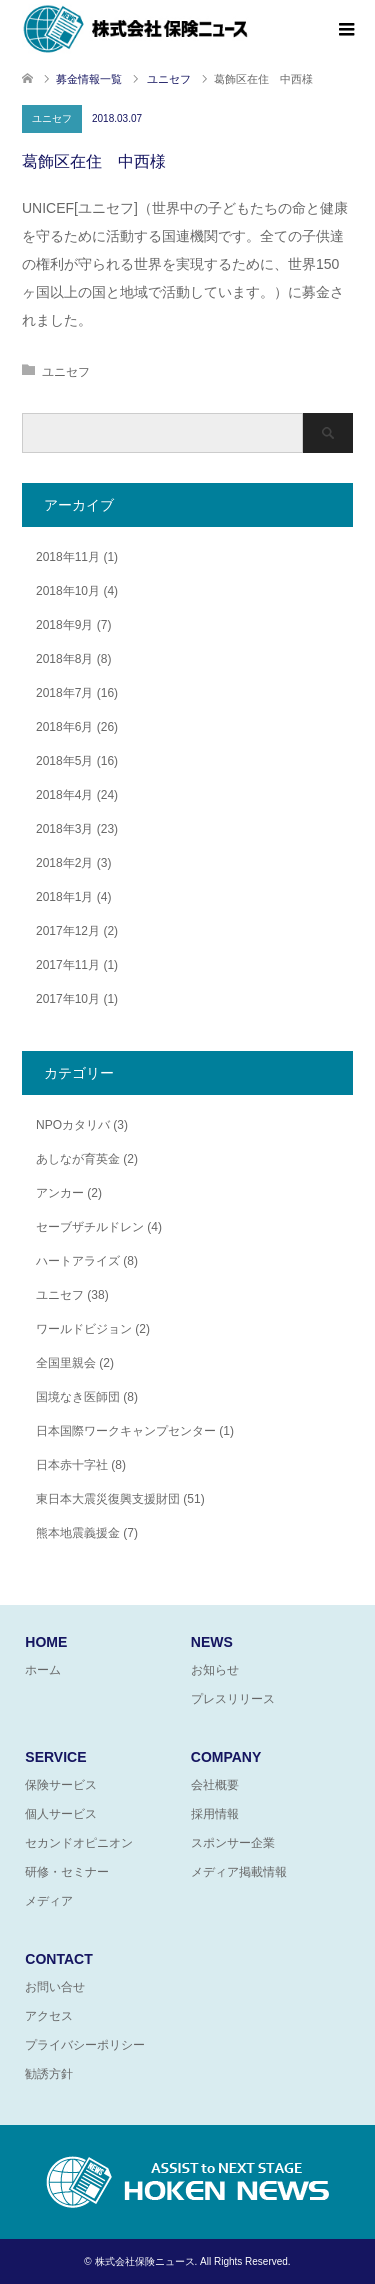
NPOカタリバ (73, 1125)
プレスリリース (233, 1699)
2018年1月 (64, 897)
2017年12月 (68, 931)
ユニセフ (52, 118)
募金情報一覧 (89, 79)
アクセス (49, 2016)
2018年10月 (68, 591)
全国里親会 (66, 1363)
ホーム (43, 1670)
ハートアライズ (78, 1261)
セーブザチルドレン (90, 1227)
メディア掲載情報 (239, 1872)
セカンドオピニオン (79, 1843)
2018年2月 (64, 863)
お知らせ (215, 1670)
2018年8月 (64, 659)
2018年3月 (64, 829)
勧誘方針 (49, 2074)
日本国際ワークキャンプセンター (126, 1431)
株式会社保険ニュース (145, 2261)
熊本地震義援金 (78, 1533)
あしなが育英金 (78, 1159)
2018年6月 (64, 727)
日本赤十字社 (72, 1465)
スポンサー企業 (233, 1843)
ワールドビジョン (84, 1329)
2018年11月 (68, 557)
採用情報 (215, 1814)
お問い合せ (55, 1987)
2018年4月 (64, 795)
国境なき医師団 (78, 1397)
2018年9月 (64, 625)
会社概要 (215, 1785)
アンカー (60, 1193)
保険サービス (61, 1785)
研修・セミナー (67, 1872)
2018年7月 (64, 693)
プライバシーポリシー (85, 2045)
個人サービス (61, 1814)
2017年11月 (68, 965)
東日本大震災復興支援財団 (108, 1499)
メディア (49, 1901)
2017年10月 (68, 999)
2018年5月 (64, 761)
